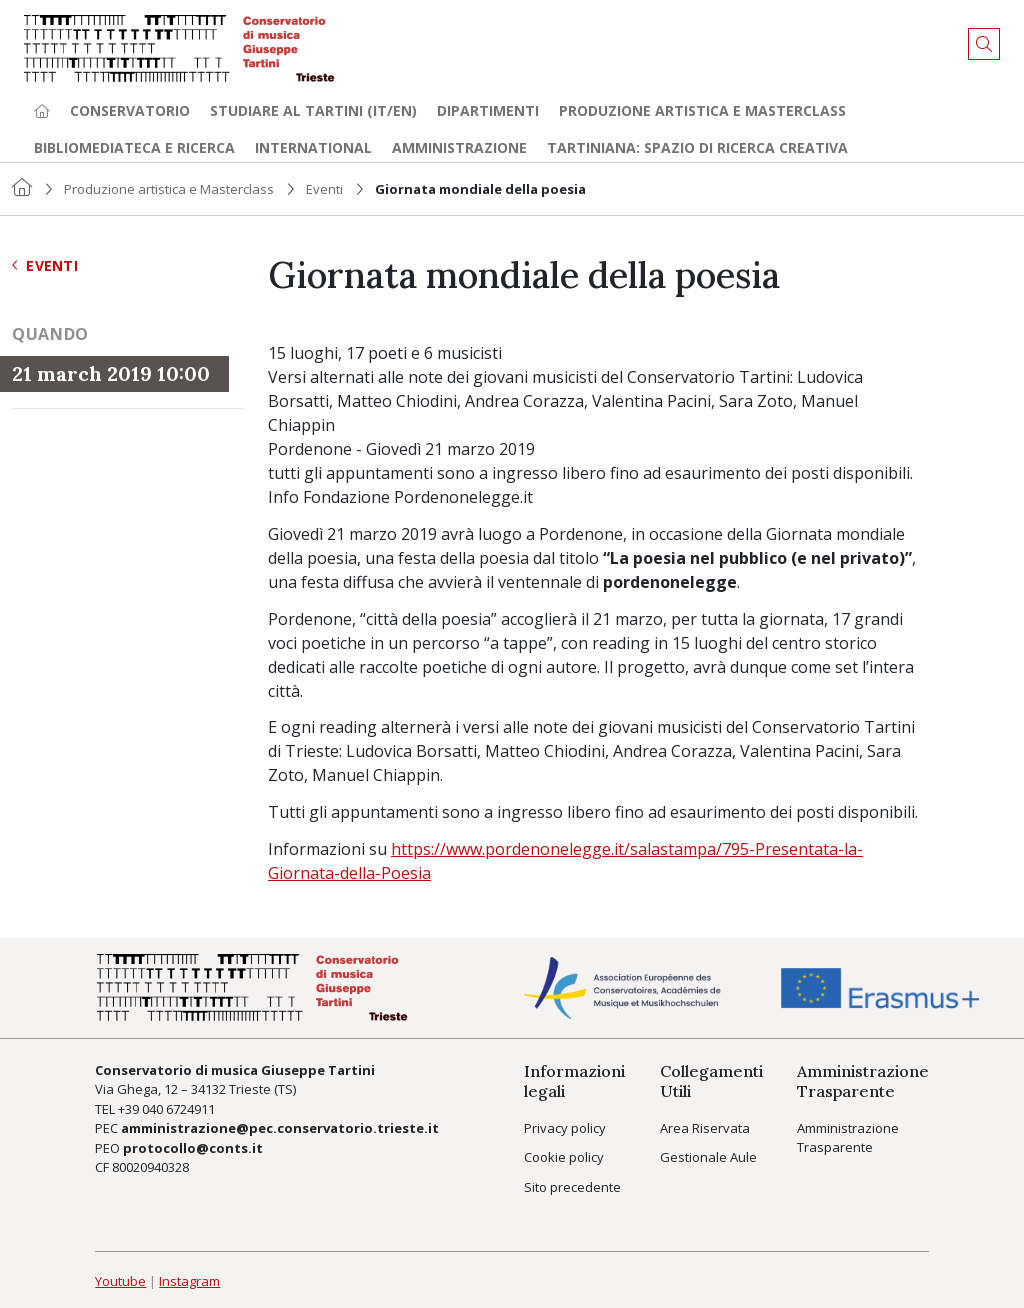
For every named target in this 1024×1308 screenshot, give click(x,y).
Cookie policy (564, 1157)
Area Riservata (705, 1128)
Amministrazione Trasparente (848, 1138)
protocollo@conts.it (193, 1148)
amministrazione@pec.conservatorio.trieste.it (280, 1128)
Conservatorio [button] (130, 110)
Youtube (120, 1281)
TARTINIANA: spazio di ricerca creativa (697, 147)
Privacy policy (565, 1128)
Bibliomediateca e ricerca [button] (134, 147)
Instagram (189, 1281)
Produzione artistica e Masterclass (702, 110)
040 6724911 (178, 1109)
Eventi (324, 189)
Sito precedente (572, 1187)
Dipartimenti (488, 110)
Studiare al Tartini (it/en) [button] (313, 110)
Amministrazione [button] (459, 147)
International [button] (313, 147)
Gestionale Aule (708, 1157)
